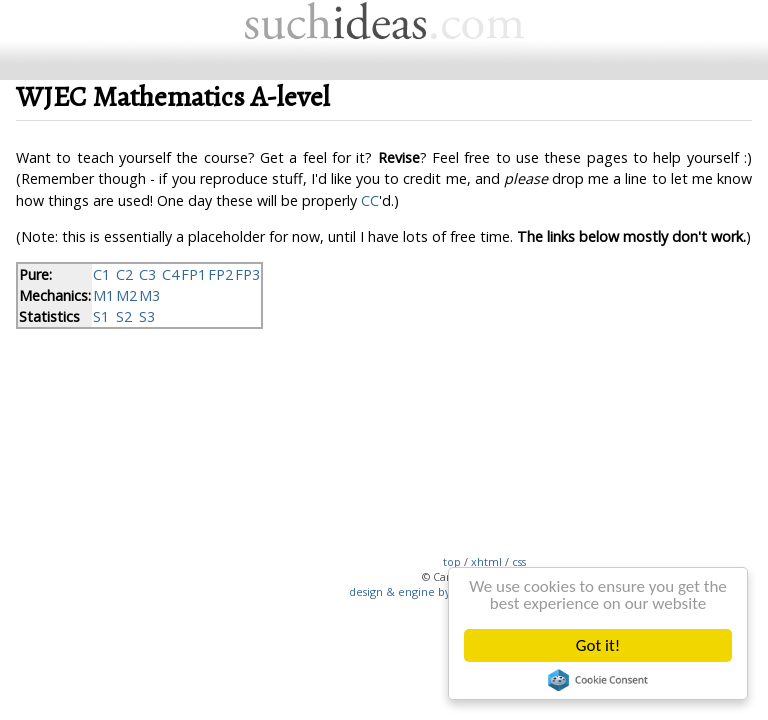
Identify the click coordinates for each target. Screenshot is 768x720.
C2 (124, 274)
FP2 (220, 274)
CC (370, 200)
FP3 (247, 274)
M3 (149, 295)
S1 (101, 316)
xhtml (486, 561)
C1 (101, 274)
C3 (147, 274)
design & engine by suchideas (426, 591)
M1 (103, 295)
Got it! (598, 645)
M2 (126, 295)
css (519, 561)
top (452, 561)
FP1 (193, 274)
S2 (124, 316)
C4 (170, 274)
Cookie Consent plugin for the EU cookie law (598, 680)
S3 (147, 316)
